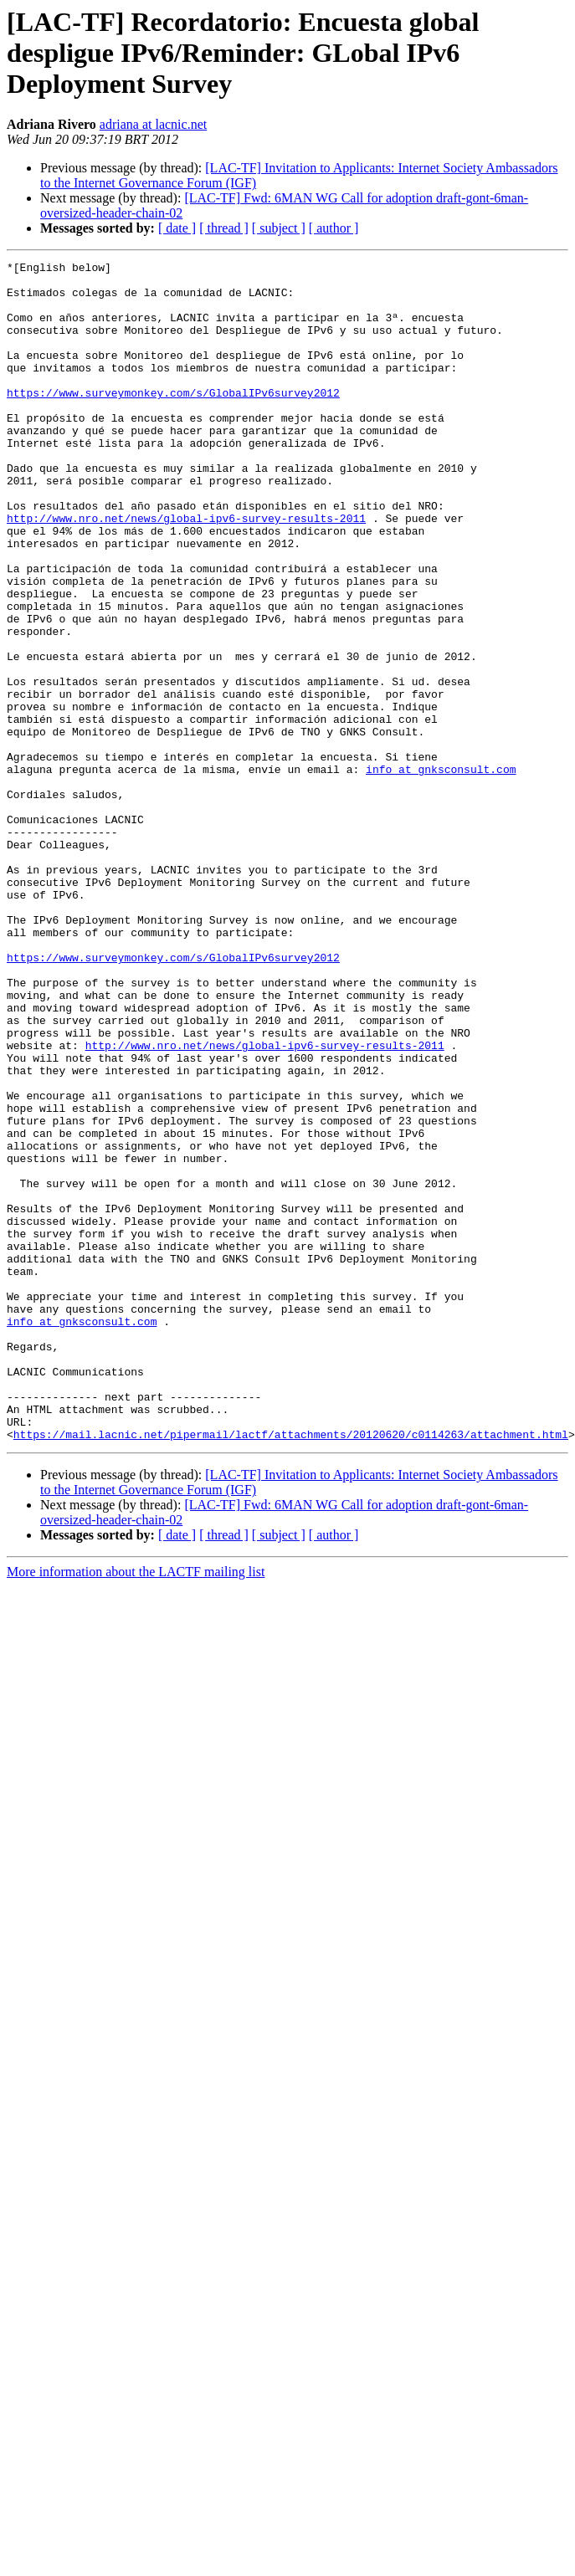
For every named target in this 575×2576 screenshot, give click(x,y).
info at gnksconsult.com (441, 871)
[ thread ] (224, 228)
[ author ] (334, 228)
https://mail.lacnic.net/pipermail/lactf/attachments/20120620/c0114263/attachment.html (290, 1669)
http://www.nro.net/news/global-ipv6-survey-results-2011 (186, 570)
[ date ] (177, 228)
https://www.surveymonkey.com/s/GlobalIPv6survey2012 (173, 420)
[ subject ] (278, 228)
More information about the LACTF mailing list (135, 1807)
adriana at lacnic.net (153, 124)
